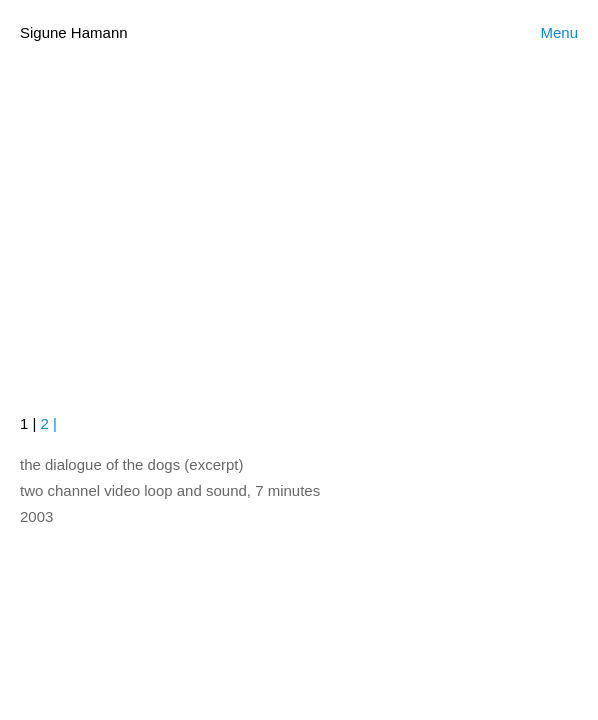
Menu (559, 32)
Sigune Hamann (74, 32)
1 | (28, 423)
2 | (46, 423)
